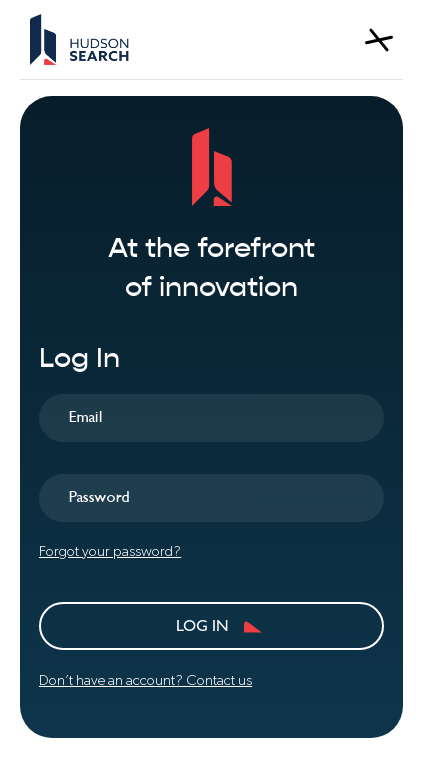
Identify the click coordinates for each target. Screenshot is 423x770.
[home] (80, 39)
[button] (379, 40)
